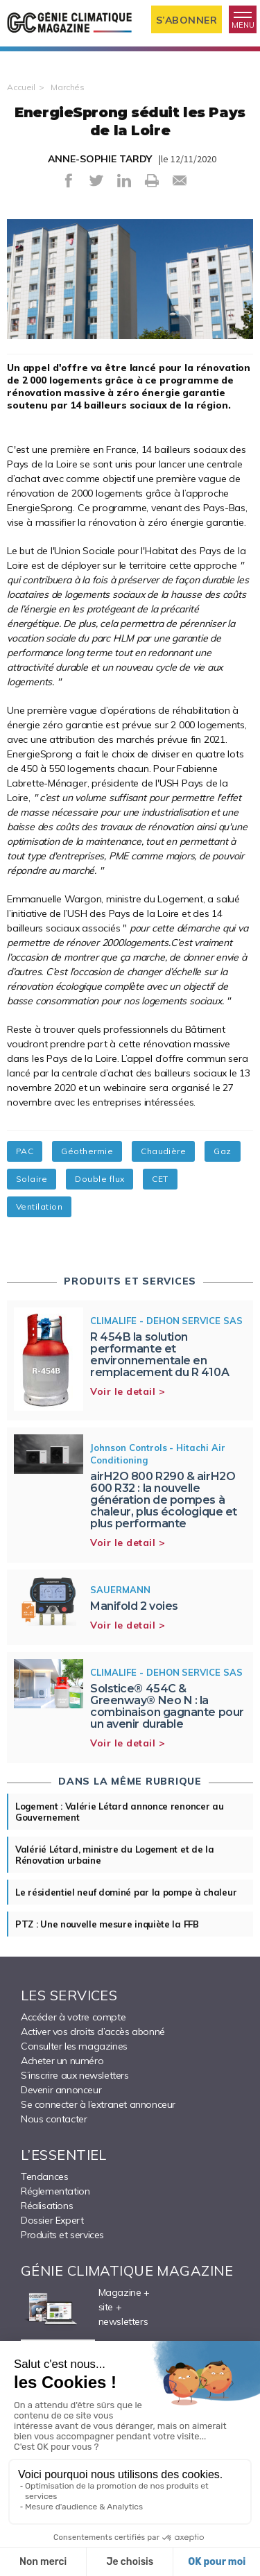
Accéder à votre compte (73, 2017)
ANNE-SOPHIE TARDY (100, 159)
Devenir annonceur (61, 2090)
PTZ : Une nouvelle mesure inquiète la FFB (107, 1924)
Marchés (68, 87)
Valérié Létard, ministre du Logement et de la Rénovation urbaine (114, 1855)
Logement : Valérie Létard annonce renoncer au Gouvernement (119, 1812)
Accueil (21, 87)
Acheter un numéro (62, 2060)
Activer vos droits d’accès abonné (93, 2031)
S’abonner (187, 20)
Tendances (44, 2176)
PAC (24, 1151)
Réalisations (47, 2205)
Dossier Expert (52, 2220)
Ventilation (39, 1206)
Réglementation (55, 2191)
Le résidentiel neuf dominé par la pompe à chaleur (125, 1892)
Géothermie (87, 1151)
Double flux (99, 1179)
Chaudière (163, 1151)
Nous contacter (54, 2119)
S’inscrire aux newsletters (75, 2075)
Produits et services (62, 2235)
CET (160, 1179)
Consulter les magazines (74, 2046)
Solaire (31, 1179)
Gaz (222, 1151)
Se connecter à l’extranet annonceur (98, 2104)
